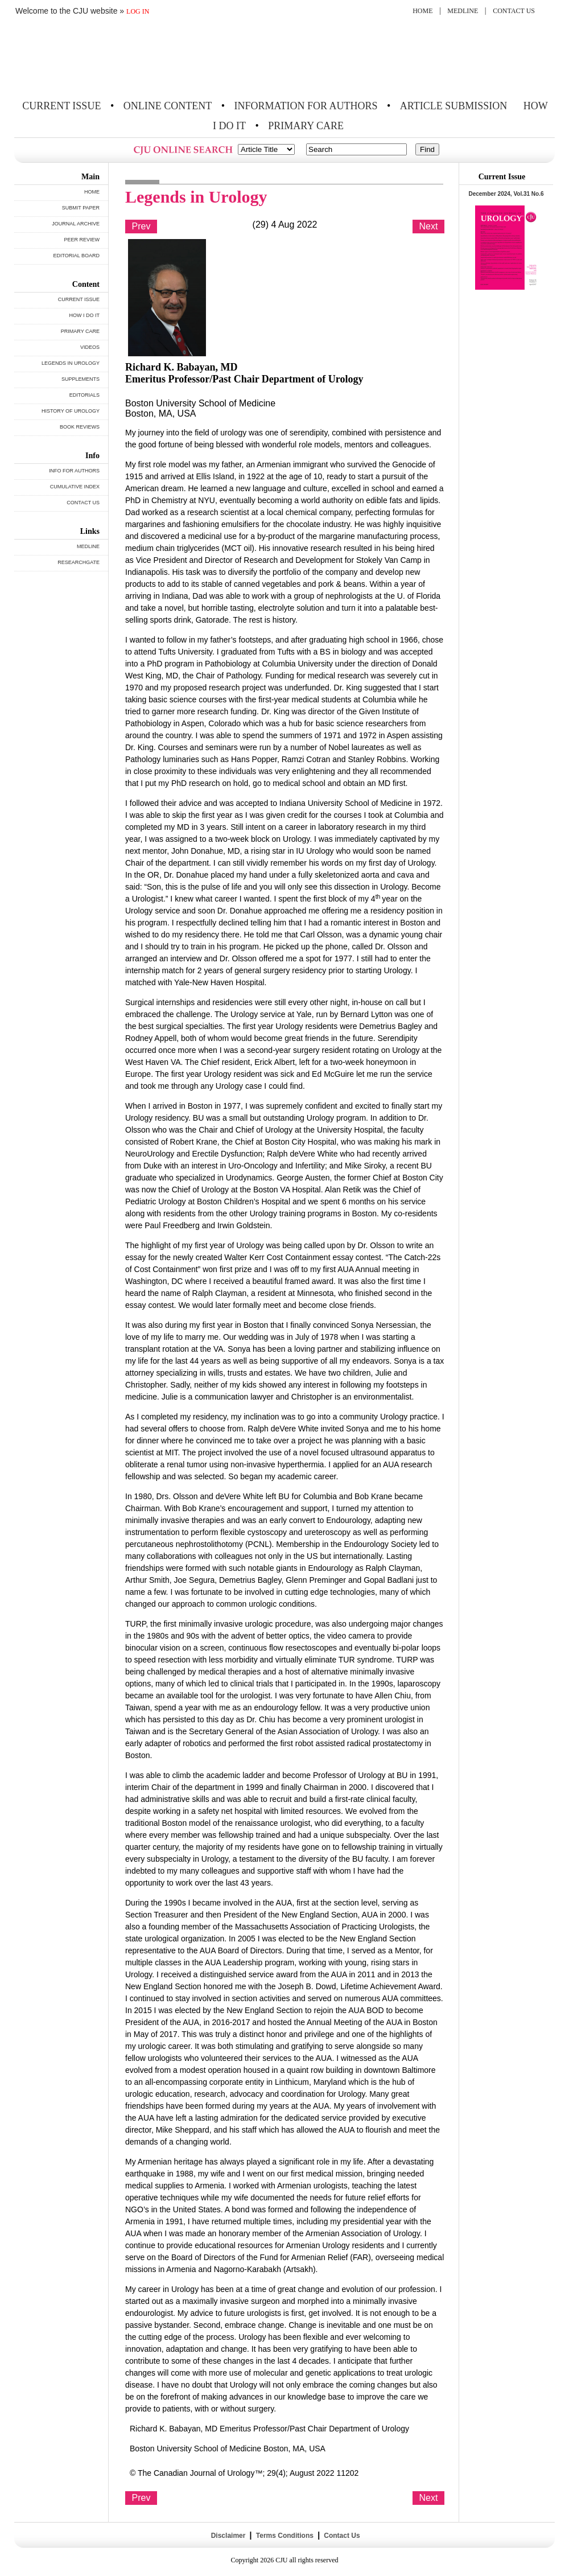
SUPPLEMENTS (80, 379)
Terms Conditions (284, 2536)
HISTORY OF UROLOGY (71, 411)
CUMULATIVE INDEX (75, 486)
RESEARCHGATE (78, 562)
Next (428, 226)
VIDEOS (90, 347)
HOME (422, 11)
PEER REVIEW (82, 239)
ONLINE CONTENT (167, 106)
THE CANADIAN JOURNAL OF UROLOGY (98, 58)
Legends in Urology (196, 196)
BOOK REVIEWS (80, 427)
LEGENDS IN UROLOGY (71, 363)
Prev (141, 226)
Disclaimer (228, 2536)
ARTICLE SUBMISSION (453, 106)
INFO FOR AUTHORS (74, 471)
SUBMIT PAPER (81, 208)
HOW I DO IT (84, 315)
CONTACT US (514, 11)
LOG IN (137, 11)
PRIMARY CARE (306, 125)
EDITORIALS (84, 395)
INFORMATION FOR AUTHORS (306, 106)
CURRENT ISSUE (61, 106)
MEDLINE (462, 11)
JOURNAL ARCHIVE (76, 224)
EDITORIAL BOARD (76, 255)
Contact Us (341, 2536)
